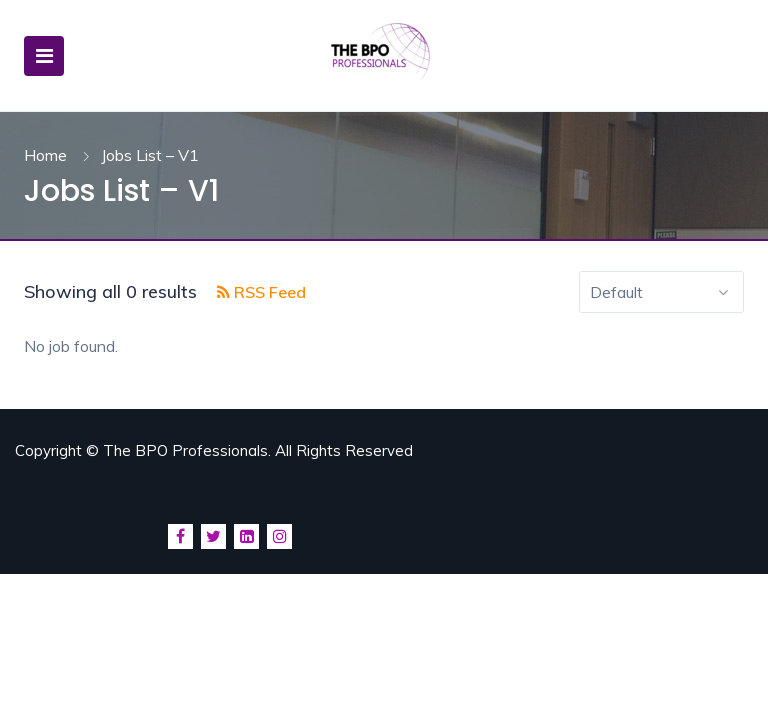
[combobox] (661, 292)
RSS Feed (261, 292)
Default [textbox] (616, 292)
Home (45, 155)
